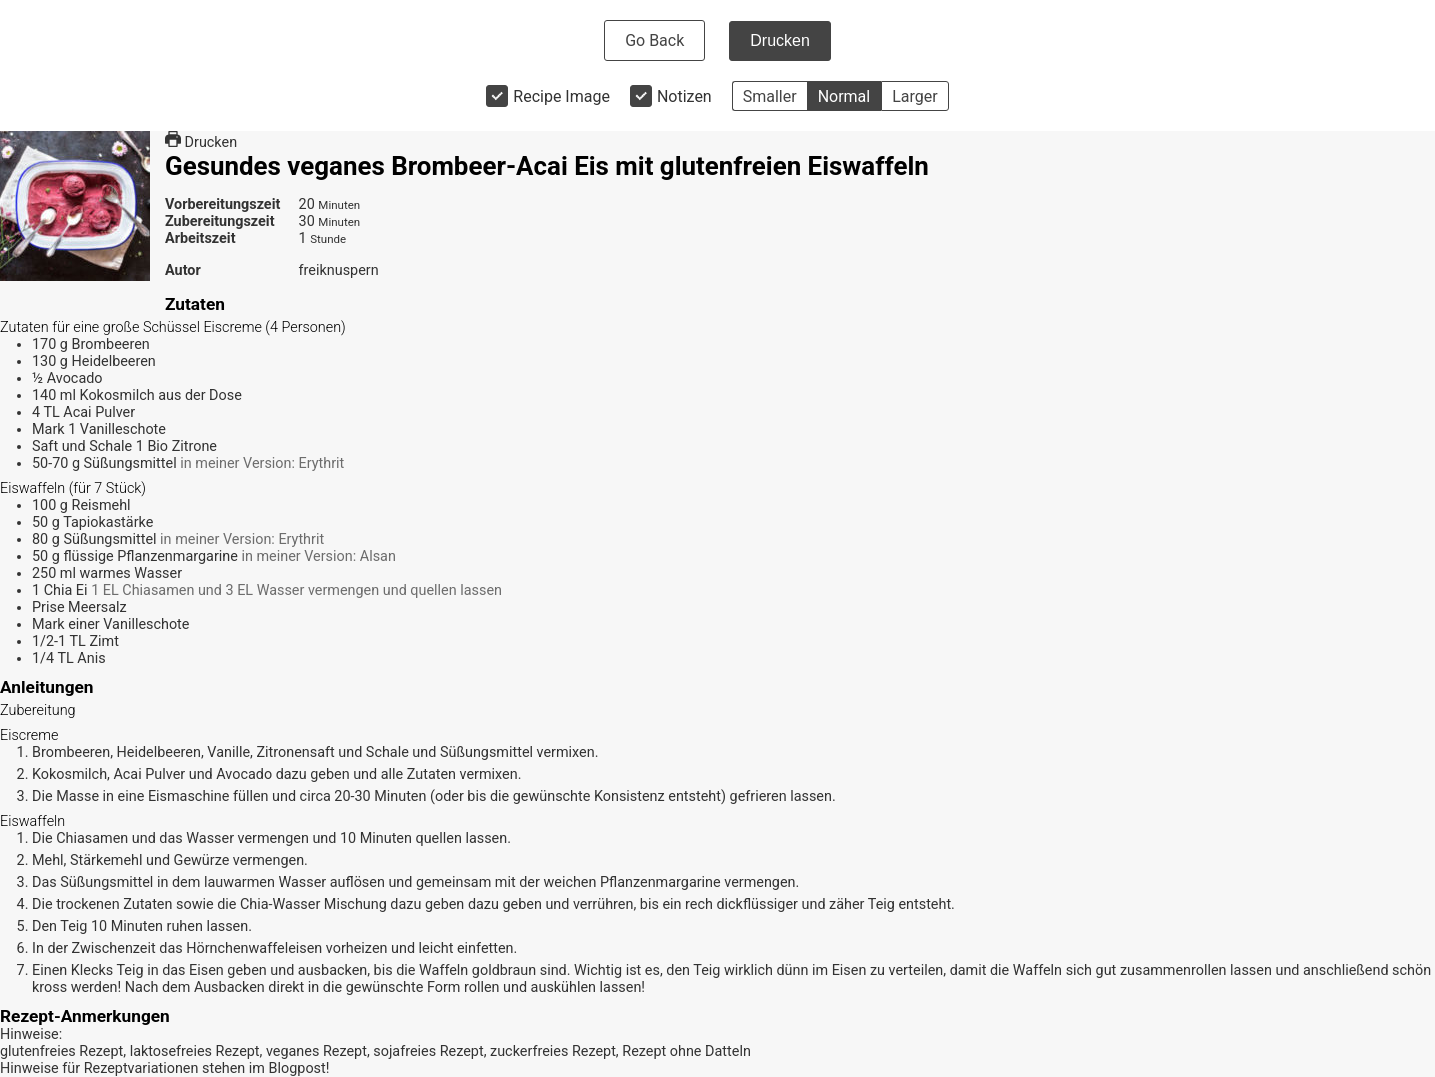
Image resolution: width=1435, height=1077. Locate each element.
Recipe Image (561, 96)
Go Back (654, 40)
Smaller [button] (770, 96)
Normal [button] (844, 96)
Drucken (780, 40)
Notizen (684, 96)
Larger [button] (914, 96)
